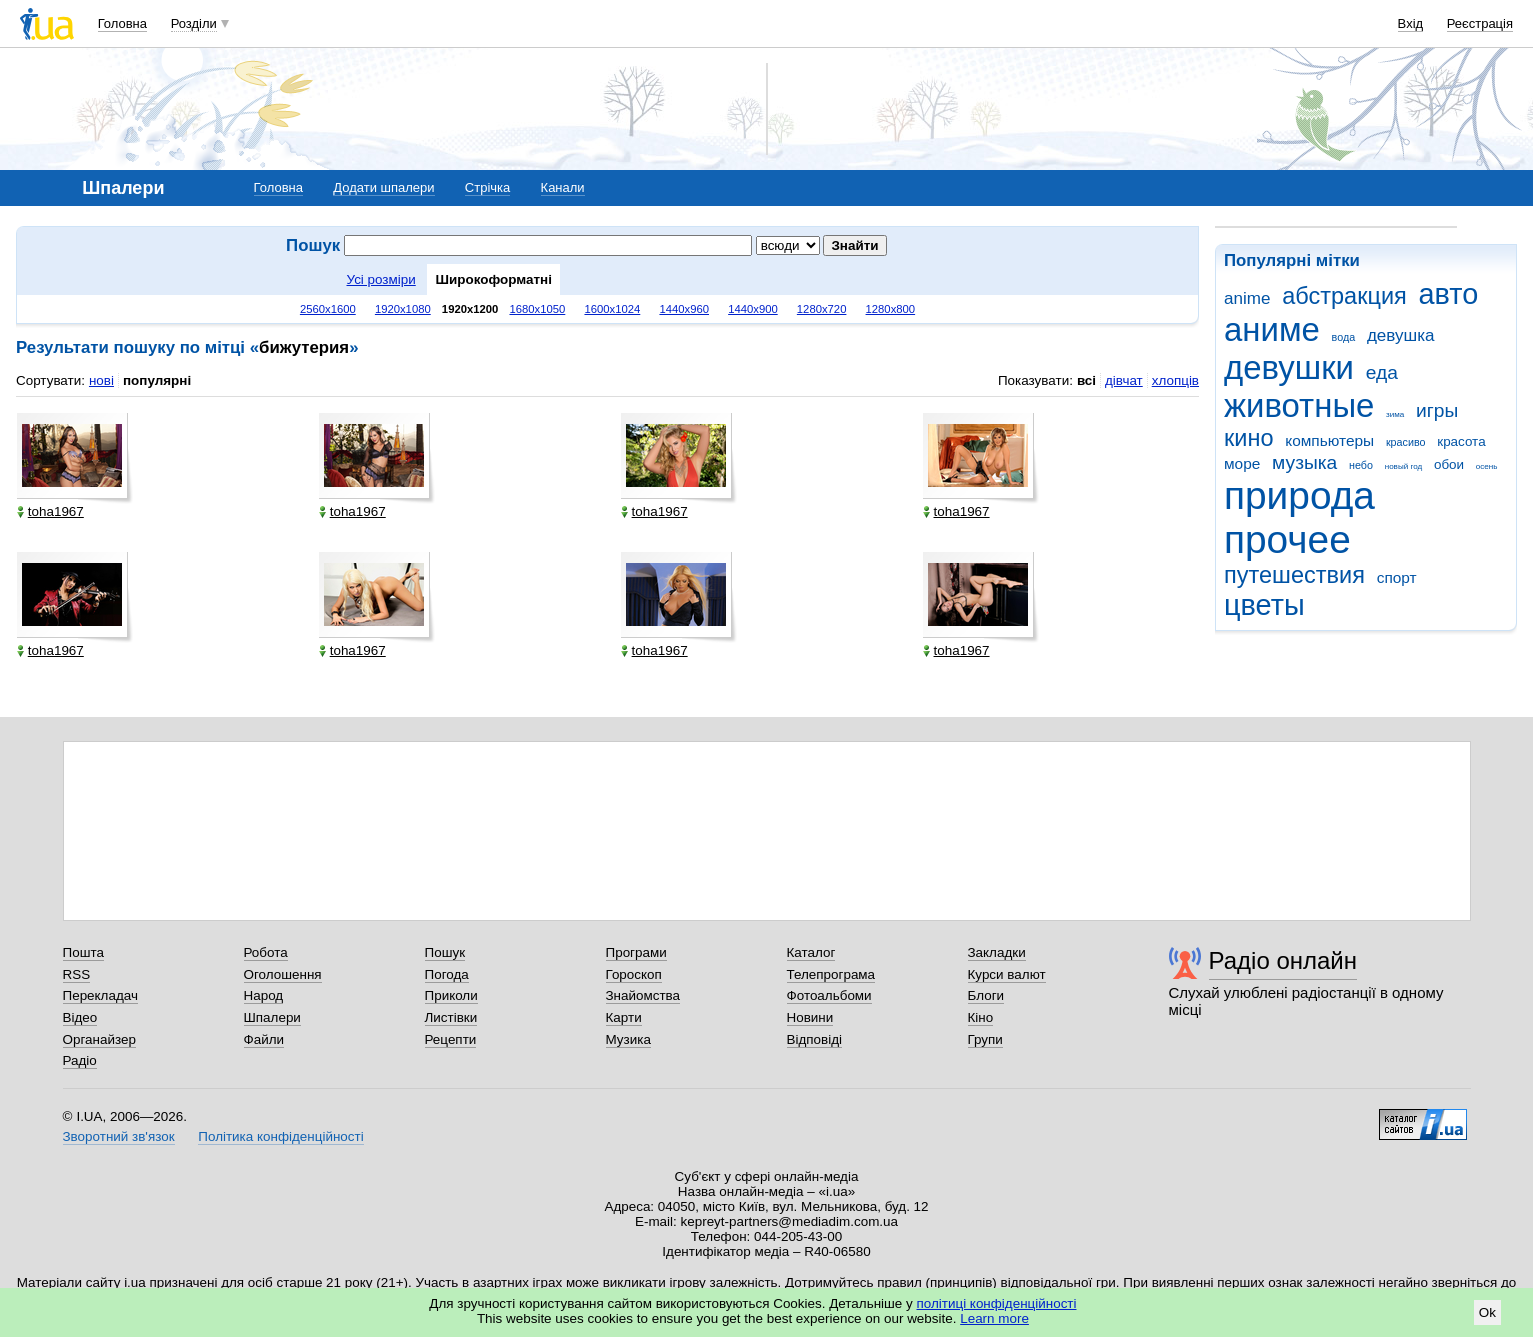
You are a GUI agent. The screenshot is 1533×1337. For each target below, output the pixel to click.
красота (1461, 441)
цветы (1264, 605)
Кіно (981, 1017)
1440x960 (684, 309)
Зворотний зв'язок (119, 1136)
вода (1344, 337)
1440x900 (753, 309)
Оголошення (283, 974)
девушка (1401, 335)
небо (1361, 465)
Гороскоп (634, 974)
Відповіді (815, 1039)
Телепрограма (831, 974)
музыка (1304, 462)
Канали (563, 187)
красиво (1406, 442)
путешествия (1294, 575)
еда (1382, 372)
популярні (157, 380)
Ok (1487, 1312)
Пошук (445, 952)
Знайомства (643, 995)
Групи (985, 1039)
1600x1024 (612, 309)
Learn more (994, 1318)
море (1242, 463)
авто (1449, 294)
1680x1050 (537, 309)
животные (1299, 405)
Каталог (811, 952)
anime (1247, 298)
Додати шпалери (383, 187)
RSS (77, 974)
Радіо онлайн (1283, 960)
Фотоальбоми (829, 995)
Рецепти (451, 1039)
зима (1395, 414)
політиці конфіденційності (997, 1303)
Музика (628, 1039)
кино (1249, 438)
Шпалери (272, 1017)
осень (1487, 466)
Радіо (80, 1060)
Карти (624, 1017)
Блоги (986, 995)
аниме (1272, 329)
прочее (1287, 539)
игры (1437, 410)
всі (1086, 380)
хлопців (1175, 380)
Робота (266, 952)
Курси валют (1007, 974)
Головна (122, 23)
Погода (447, 974)
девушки (1289, 367)
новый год (1403, 466)
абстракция (1344, 296)
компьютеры (1329, 440)
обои (1449, 464)
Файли (264, 1039)
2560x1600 (328, 309)
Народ (264, 995)
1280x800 (891, 309)
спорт (1397, 577)
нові (101, 380)
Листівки (451, 1017)
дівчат (1124, 380)
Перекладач (100, 995)
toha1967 (50, 511)
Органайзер (99, 1039)
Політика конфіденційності (280, 1136)
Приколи (451, 995)
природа (1299, 495)
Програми (636, 952)
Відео (80, 1017)
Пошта (83, 952)
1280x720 (822, 309)
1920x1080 (403, 309)
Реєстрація (1480, 23)
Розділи (194, 23)
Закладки (997, 952)
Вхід (1411, 23)
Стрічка (487, 187)
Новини (810, 1017)
